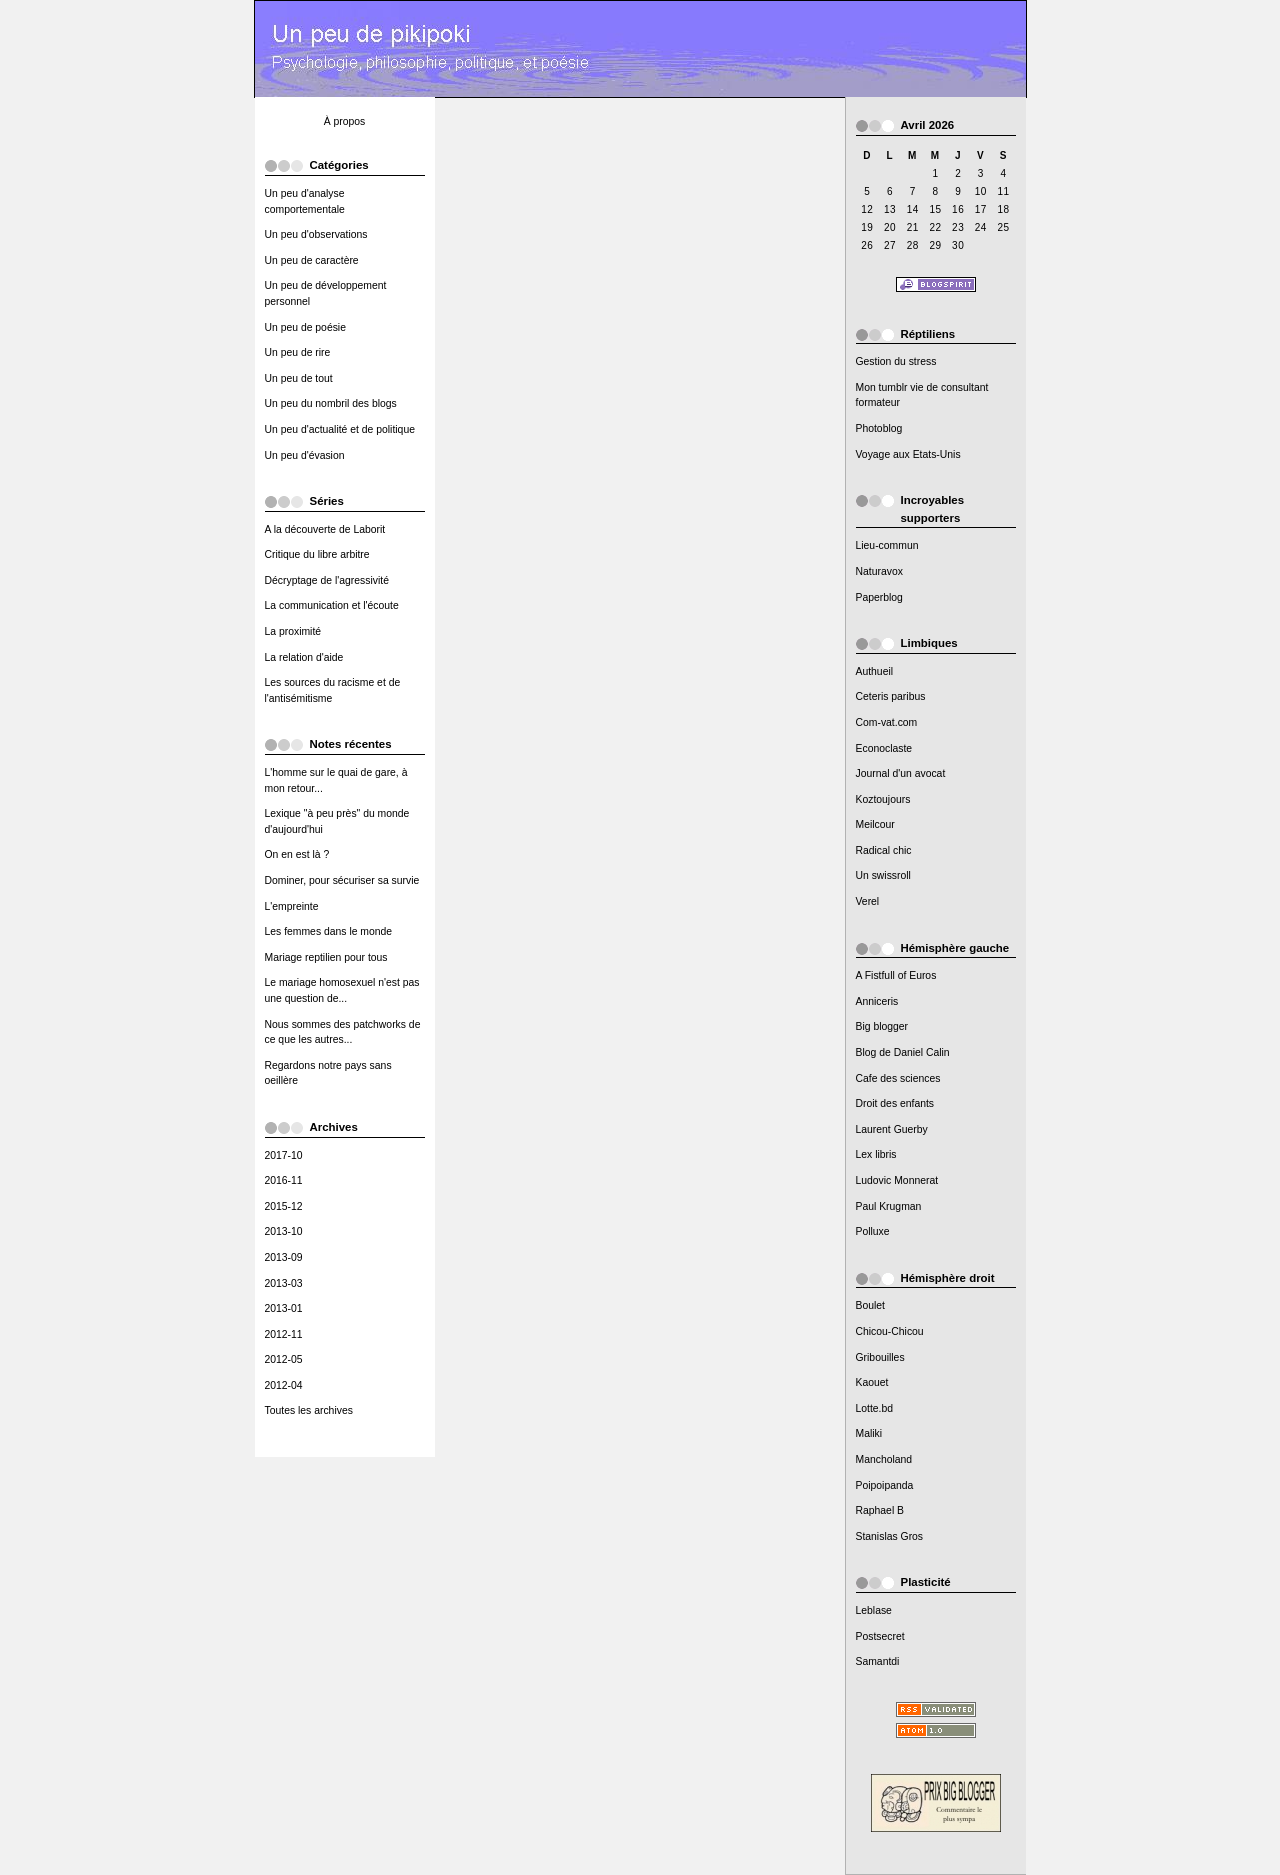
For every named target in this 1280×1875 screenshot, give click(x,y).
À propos (345, 121)
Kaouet (872, 1382)
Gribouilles (880, 1357)
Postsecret (880, 1636)
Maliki (869, 1433)
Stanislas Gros (890, 1536)
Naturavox (879, 571)
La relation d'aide (304, 657)
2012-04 (284, 1385)
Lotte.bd (875, 1408)
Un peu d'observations (316, 234)
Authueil (875, 671)
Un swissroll (883, 875)
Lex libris (876, 1154)
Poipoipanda (885, 1485)
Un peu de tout (299, 378)
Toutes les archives (309, 1410)
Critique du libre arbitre (317, 554)
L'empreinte (292, 906)
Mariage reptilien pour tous (326, 957)
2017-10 (284, 1155)
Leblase (874, 1610)
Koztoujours (883, 799)
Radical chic (884, 850)
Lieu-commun (887, 545)
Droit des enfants (895, 1103)
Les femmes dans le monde (329, 931)
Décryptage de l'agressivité (327, 580)
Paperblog (879, 597)
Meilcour (875, 824)
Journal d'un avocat (901, 773)
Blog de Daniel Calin (903, 1052)
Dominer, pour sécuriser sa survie (342, 880)
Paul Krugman (889, 1206)
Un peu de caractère (312, 260)
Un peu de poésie (305, 327)
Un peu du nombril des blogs (331, 403)
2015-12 (284, 1206)
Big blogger (882, 1026)
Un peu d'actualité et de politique (340, 429)
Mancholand (884, 1459)
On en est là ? (297, 854)
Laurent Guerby (892, 1129)
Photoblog (879, 428)
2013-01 (284, 1308)
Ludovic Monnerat (897, 1180)
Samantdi (878, 1661)
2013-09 (284, 1257)
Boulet (870, 1305)
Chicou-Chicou (890, 1331)
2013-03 (284, 1283)
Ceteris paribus (891, 696)
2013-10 (284, 1231)
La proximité (293, 631)
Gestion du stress (896, 361)
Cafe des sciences (898, 1078)
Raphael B (880, 1510)
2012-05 (284, 1359)
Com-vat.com (887, 722)
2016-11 (284, 1180)
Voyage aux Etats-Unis (908, 454)
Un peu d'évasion (305, 455)
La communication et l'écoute (332, 605)
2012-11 (284, 1334)
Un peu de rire (298, 352)
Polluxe (873, 1231)
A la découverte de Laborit (325, 529)
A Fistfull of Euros (896, 975)
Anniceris (877, 1001)
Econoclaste (884, 748)
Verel (868, 901)
